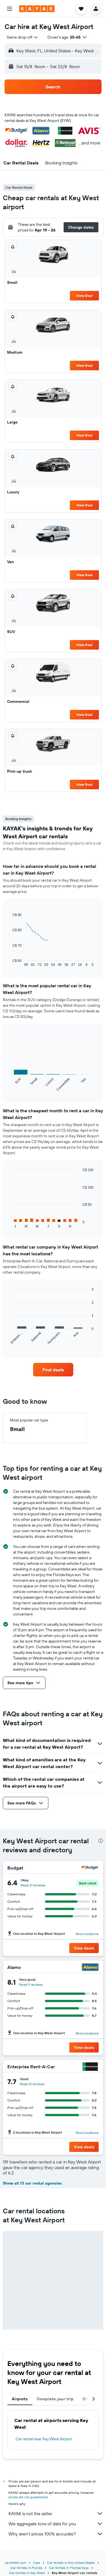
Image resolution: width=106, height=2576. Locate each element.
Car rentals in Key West (27, 2573)
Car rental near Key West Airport (44, 2438)
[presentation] (100, 1840)
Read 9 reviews (31, 1984)
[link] (53, 1369)
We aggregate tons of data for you (55, 2523)
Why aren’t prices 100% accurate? (55, 2533)
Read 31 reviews (33, 1885)
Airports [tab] (20, 2398)
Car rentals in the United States (71, 2563)
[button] (9, 9)
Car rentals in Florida (26, 2568)
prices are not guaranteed (28, 2497)
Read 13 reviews (32, 2084)
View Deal (84, 295)
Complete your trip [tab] (55, 2398)
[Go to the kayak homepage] (37, 8)
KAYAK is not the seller (55, 2513)
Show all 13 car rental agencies (32, 2183)
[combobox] (23, 37)
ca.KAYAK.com (15, 2563)
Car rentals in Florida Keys (69, 2568)
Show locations (87, 1934)
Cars (36, 2563)
